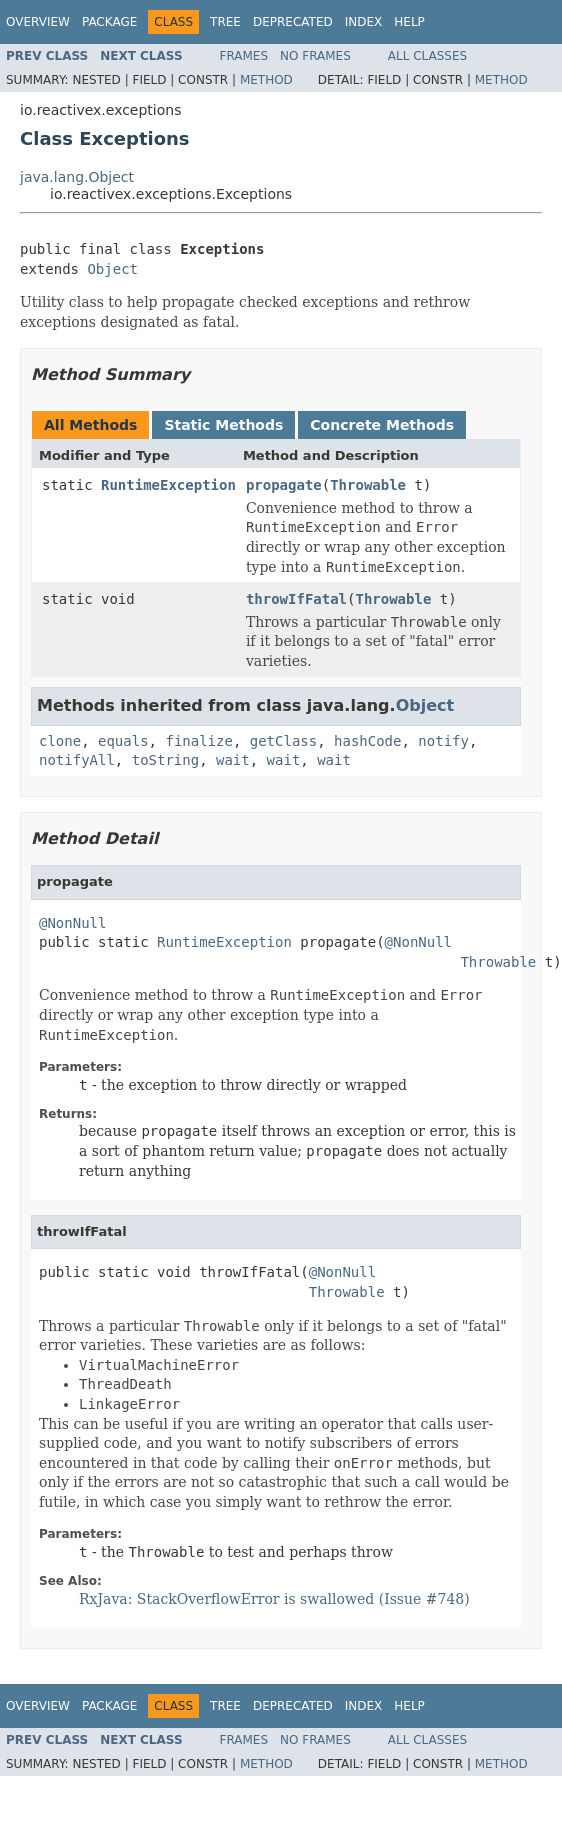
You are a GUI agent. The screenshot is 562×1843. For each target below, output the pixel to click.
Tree (225, 22)
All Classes (427, 56)
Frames (244, 56)
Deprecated (293, 22)
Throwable (368, 485)
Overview (38, 22)
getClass (283, 741)
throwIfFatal (296, 599)
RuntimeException (168, 485)
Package (109, 22)
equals (123, 741)
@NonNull (72, 923)
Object (112, 269)
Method (266, 80)
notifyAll (77, 760)
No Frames (315, 56)
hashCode (367, 741)
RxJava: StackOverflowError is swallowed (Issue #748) (274, 1599)
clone (60, 741)
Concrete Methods (382, 425)
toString (165, 760)
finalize (198, 741)
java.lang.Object (77, 177)
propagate (284, 485)
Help (409, 22)
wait (233, 760)
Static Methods (223, 425)
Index (364, 22)
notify (443, 741)
